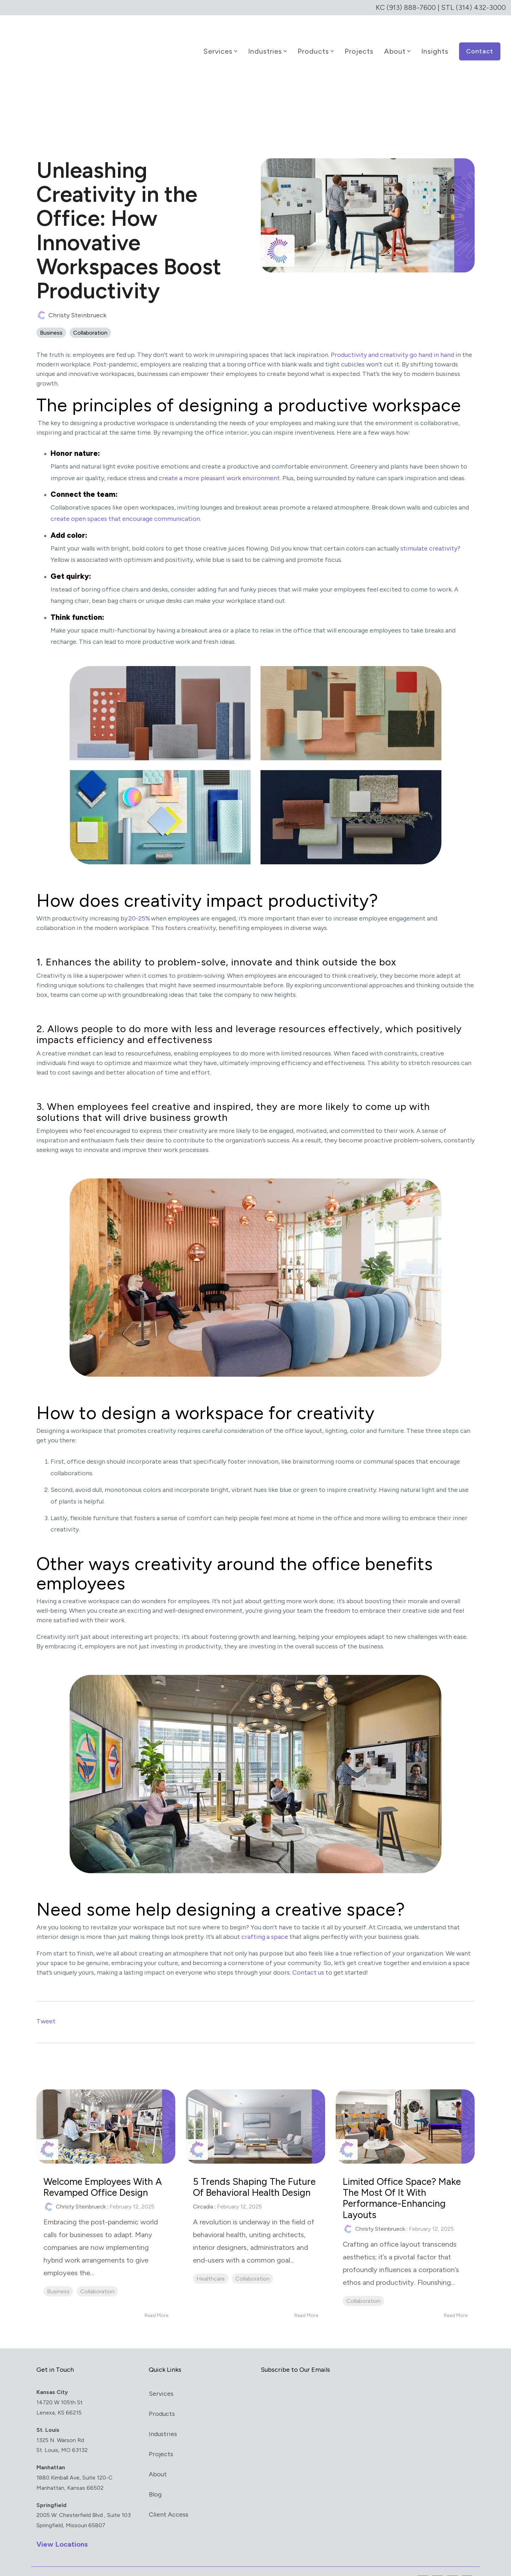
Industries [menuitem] (163, 2414)
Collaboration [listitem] (97, 2272)
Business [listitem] (58, 2272)
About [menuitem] (158, 2455)
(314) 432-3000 (480, 7)
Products (316, 41)
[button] (422, 2561)
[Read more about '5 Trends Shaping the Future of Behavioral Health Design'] (255, 2107)
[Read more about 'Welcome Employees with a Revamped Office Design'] (105, 2107)
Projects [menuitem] (161, 2435)
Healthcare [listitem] (210, 2270)
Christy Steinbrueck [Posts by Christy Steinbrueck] (81, 2187)
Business (51, 313)
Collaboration (90, 313)
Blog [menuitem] (155, 2475)
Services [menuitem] (161, 2374)
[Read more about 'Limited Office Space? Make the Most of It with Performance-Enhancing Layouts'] (405, 2107)
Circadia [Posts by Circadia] (203, 2198)
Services (220, 41)
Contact (479, 42)
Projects (359, 41)
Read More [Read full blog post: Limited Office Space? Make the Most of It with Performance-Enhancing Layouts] (456, 2296)
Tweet (45, 2002)
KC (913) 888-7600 (404, 7)
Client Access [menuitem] (168, 2495)
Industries (267, 41)
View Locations (62, 2524)
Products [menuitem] (162, 2394)
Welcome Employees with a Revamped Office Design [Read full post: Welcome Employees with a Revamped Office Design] (104, 2167)
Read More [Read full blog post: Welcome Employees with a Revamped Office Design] (156, 2296)
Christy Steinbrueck (71, 296)
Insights (434, 41)
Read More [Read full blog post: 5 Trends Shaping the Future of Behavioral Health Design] (306, 2296)
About (397, 41)
